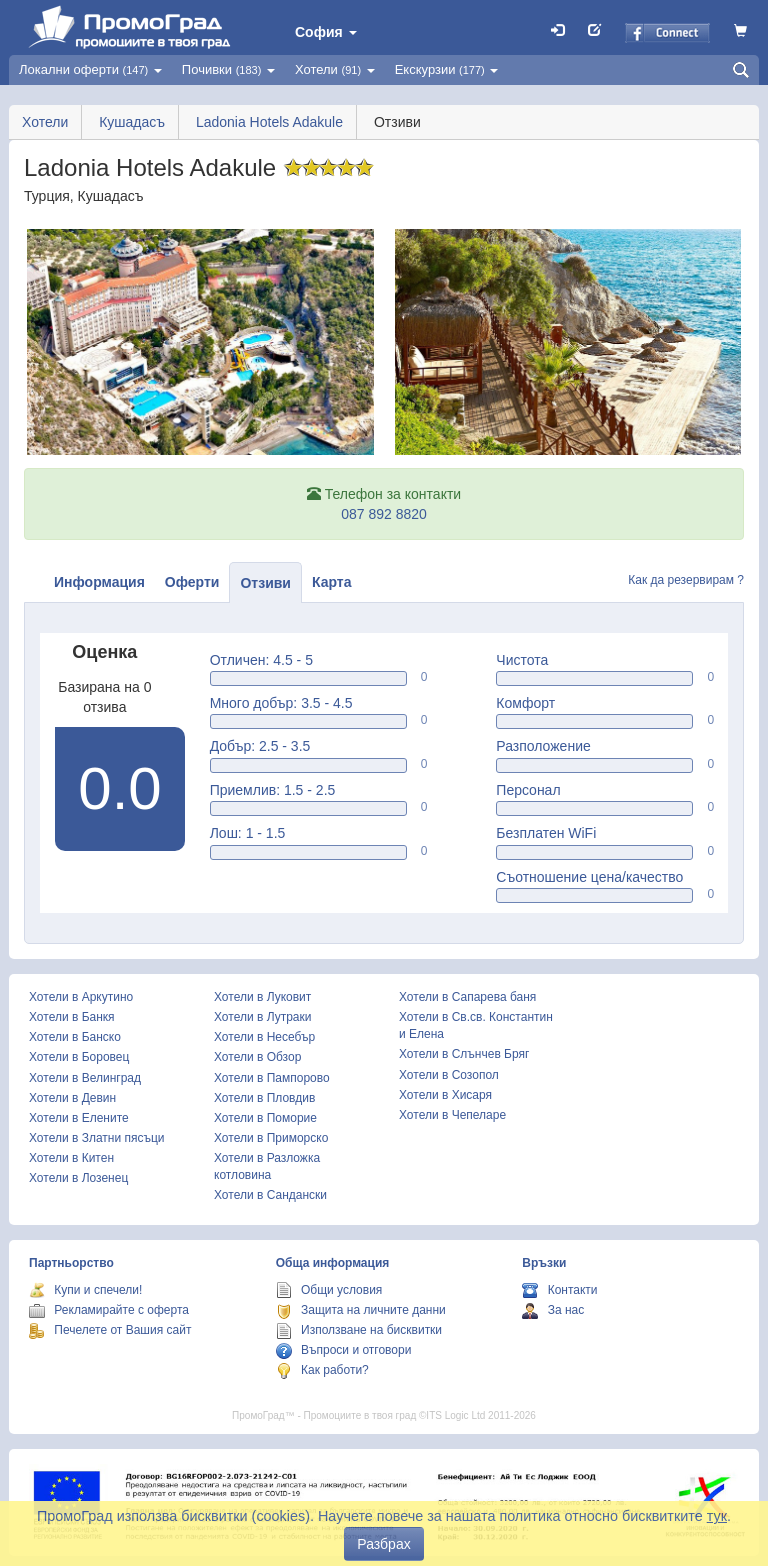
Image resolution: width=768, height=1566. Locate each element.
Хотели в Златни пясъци (97, 1138)
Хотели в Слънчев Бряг (464, 1054)
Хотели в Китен (71, 1158)
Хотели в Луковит (262, 997)
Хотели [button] (335, 69)
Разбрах (383, 1544)
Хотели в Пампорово (272, 1078)
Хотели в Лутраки (262, 1017)
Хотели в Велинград (85, 1078)
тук (717, 1516)
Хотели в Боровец (79, 1057)
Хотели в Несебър (264, 1037)
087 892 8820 (384, 514)
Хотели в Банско (75, 1037)
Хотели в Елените (79, 1118)
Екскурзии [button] (447, 69)
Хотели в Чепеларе (452, 1115)
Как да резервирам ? (686, 580)
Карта (332, 582)
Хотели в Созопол (449, 1075)
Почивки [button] (228, 69)
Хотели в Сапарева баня (467, 997)
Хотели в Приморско (271, 1138)
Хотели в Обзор (257, 1057)
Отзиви (265, 583)
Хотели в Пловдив (264, 1098)
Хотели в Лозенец (78, 1178)
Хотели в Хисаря (445, 1095)
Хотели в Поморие (265, 1118)
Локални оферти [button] (90, 69)
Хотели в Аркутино (81, 997)
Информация (99, 582)
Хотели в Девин (72, 1098)
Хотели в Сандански (270, 1195)
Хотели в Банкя (72, 1017)
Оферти (192, 582)
